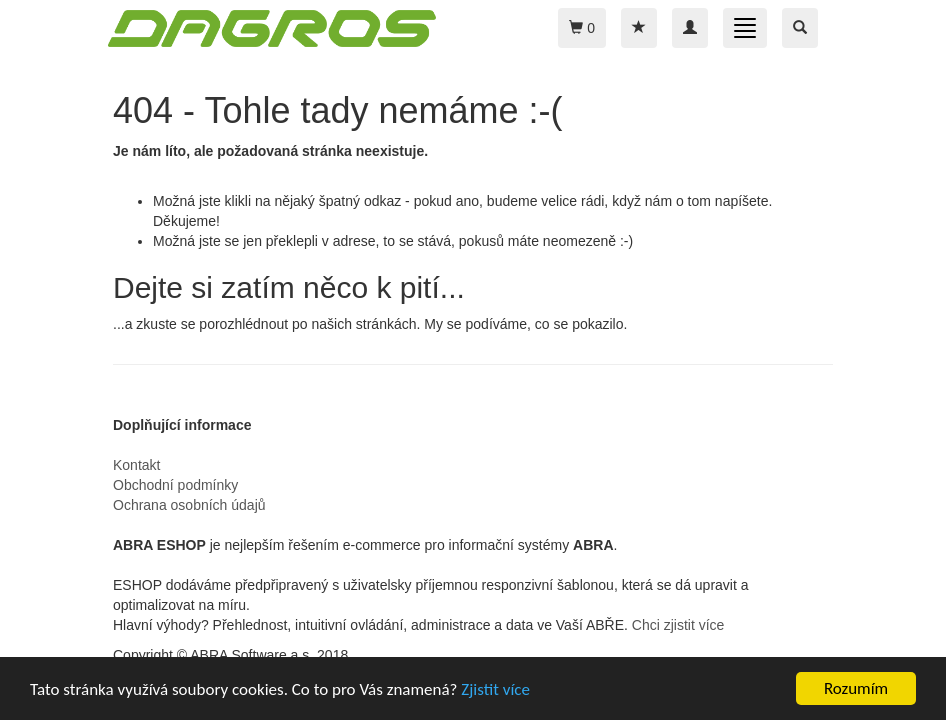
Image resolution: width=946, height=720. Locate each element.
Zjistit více (495, 689)
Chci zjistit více (678, 625)
